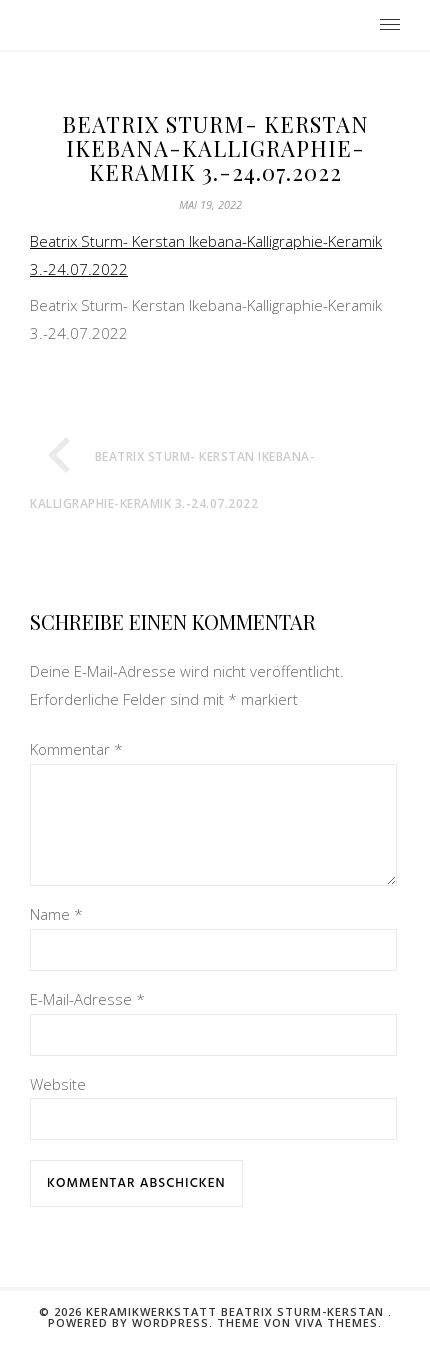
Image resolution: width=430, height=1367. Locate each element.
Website (58, 1108)
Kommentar (76, 749)
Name (56, 938)
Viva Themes (336, 1346)
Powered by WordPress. (132, 1346)
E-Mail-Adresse (87, 1023)
